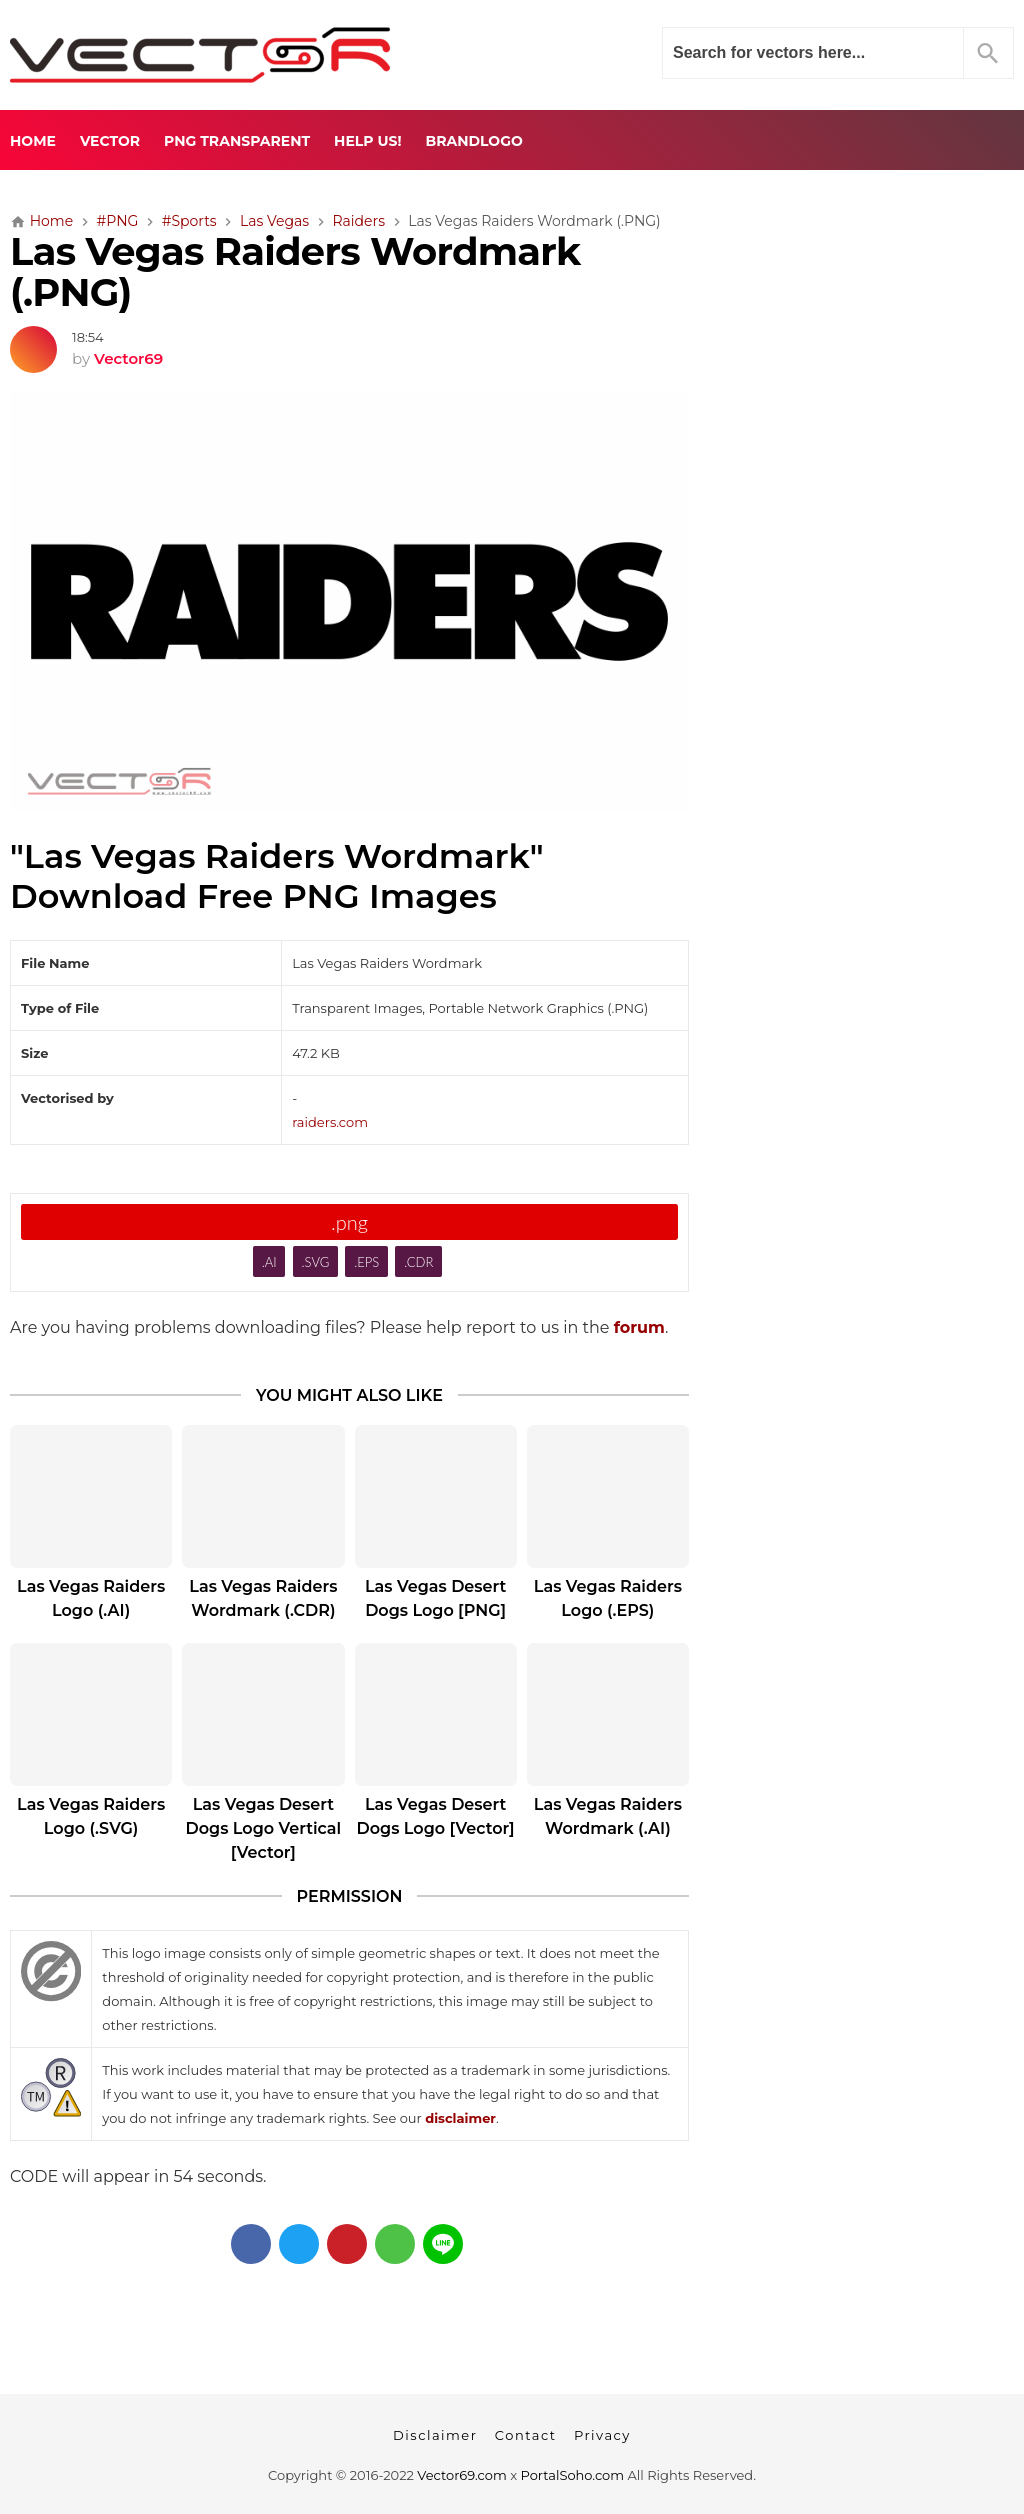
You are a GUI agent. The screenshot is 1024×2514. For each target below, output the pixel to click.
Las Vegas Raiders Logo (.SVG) (91, 1816)
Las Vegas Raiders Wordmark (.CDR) (263, 1598)
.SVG (316, 1262)
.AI (269, 1262)
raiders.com (330, 1122)
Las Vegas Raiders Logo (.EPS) (608, 1598)
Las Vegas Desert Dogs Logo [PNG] (435, 1598)
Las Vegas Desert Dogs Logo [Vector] (436, 1816)
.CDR (418, 1262)
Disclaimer (435, 2435)
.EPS (366, 1262)
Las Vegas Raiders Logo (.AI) (91, 1598)
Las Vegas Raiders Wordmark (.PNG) (295, 272)
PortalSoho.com (573, 2475)
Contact (526, 2435)
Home (33, 141)
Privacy (602, 2435)
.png (349, 1222)
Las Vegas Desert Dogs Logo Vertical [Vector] (264, 1828)
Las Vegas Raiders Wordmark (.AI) (608, 1816)
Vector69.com (461, 2475)
